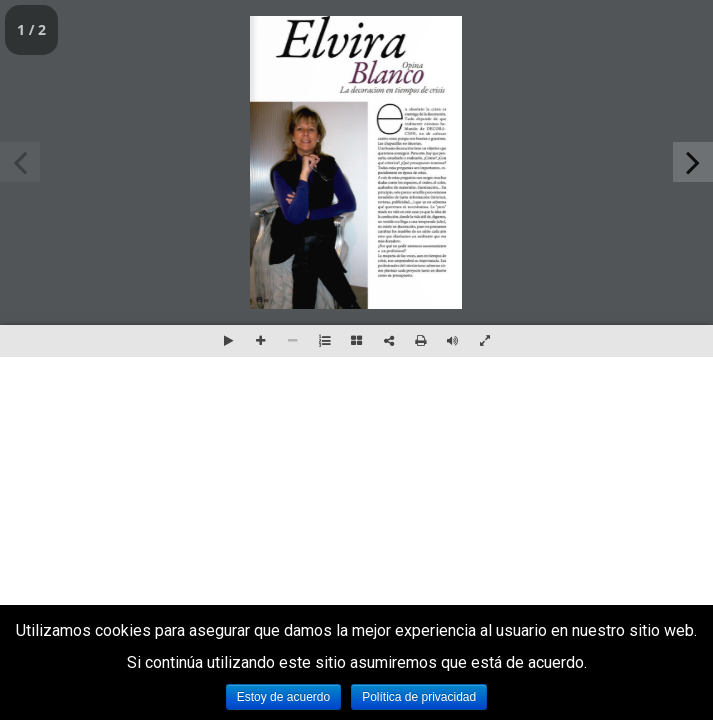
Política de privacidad (419, 697)
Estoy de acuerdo (283, 697)
